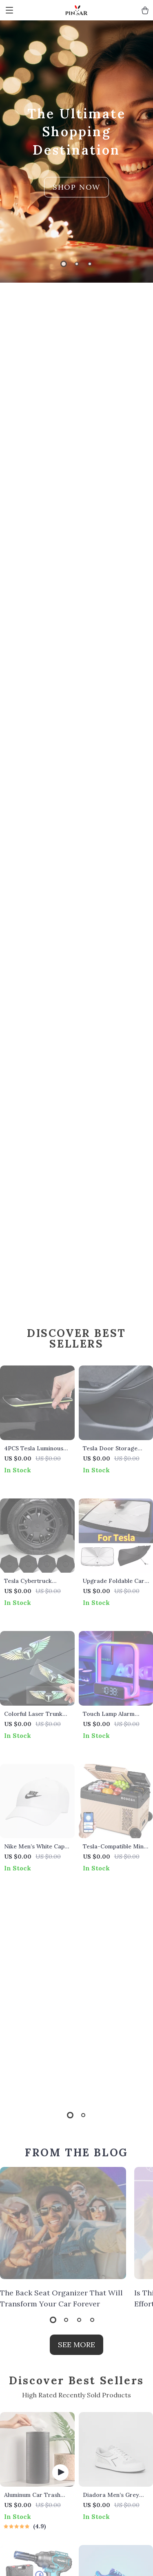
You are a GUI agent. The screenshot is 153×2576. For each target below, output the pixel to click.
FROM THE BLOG (76, 2152)
